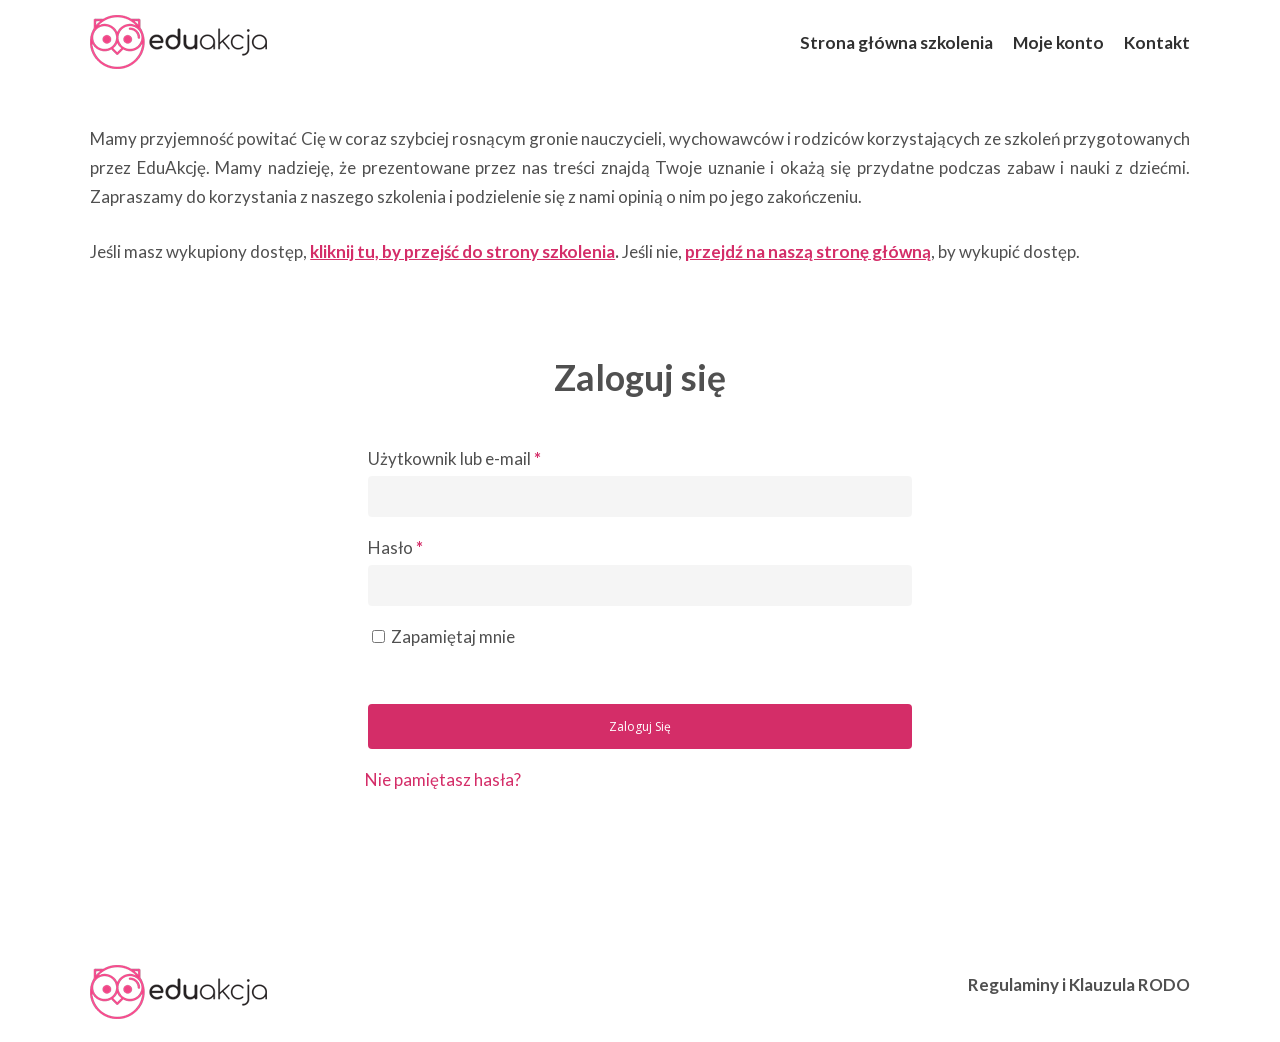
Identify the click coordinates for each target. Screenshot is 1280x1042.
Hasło (395, 547)
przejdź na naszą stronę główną (808, 251)
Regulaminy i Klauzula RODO (1079, 984)
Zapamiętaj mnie (453, 636)
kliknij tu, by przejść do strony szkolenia (462, 251)
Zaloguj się (640, 726)
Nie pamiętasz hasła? (443, 779)
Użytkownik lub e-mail (454, 458)
